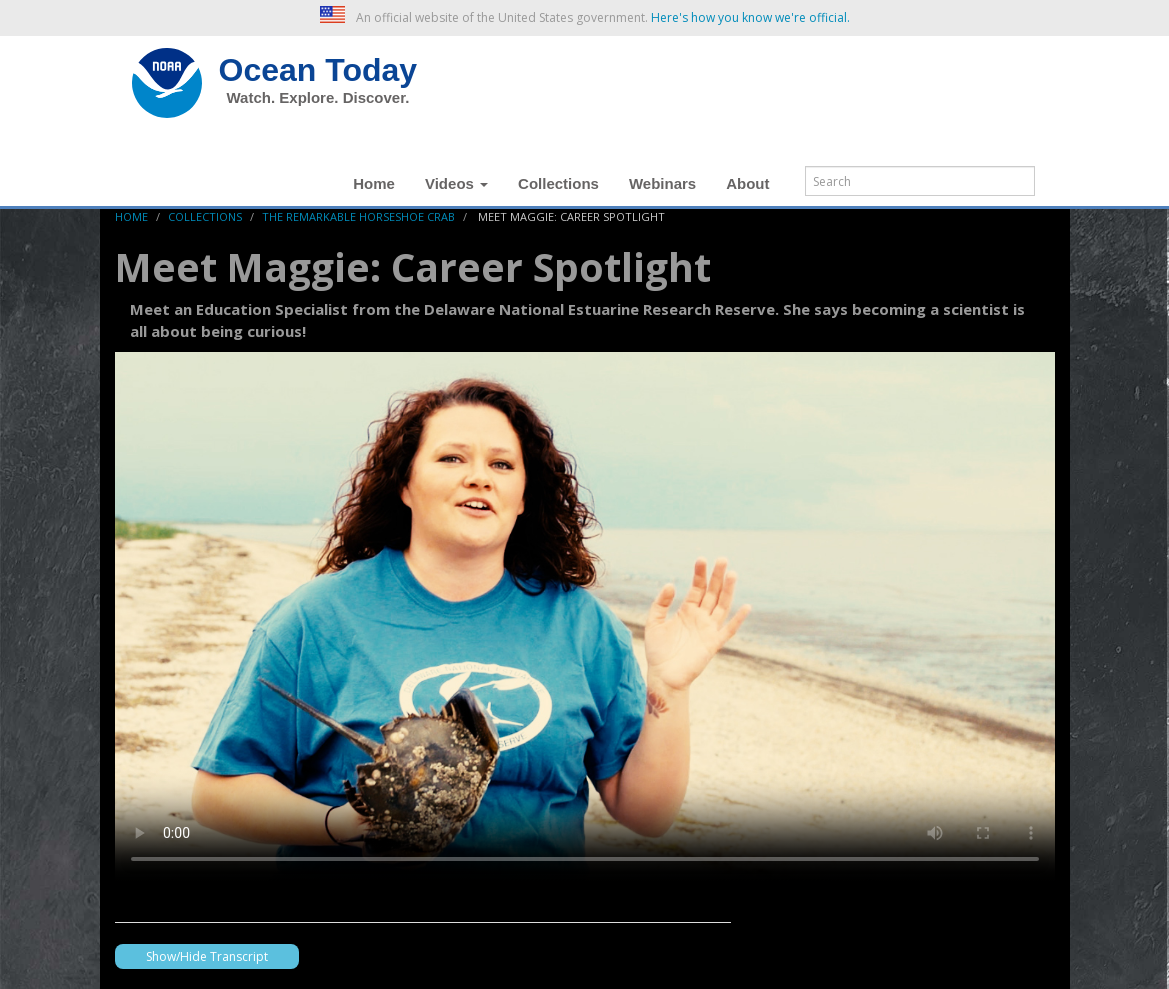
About (747, 183)
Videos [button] (456, 183)
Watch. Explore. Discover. (318, 97)
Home (374, 183)
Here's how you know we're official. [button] (750, 17)
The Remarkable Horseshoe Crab (358, 216)
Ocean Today (318, 70)
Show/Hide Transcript (207, 956)
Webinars (662, 183)
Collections (558, 183)
